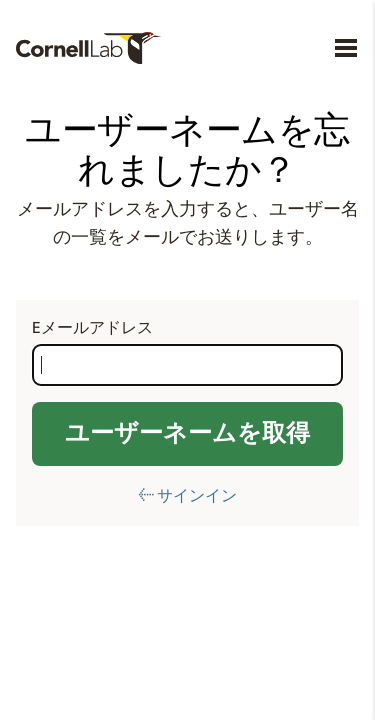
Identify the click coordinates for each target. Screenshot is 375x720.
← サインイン (187, 496)
